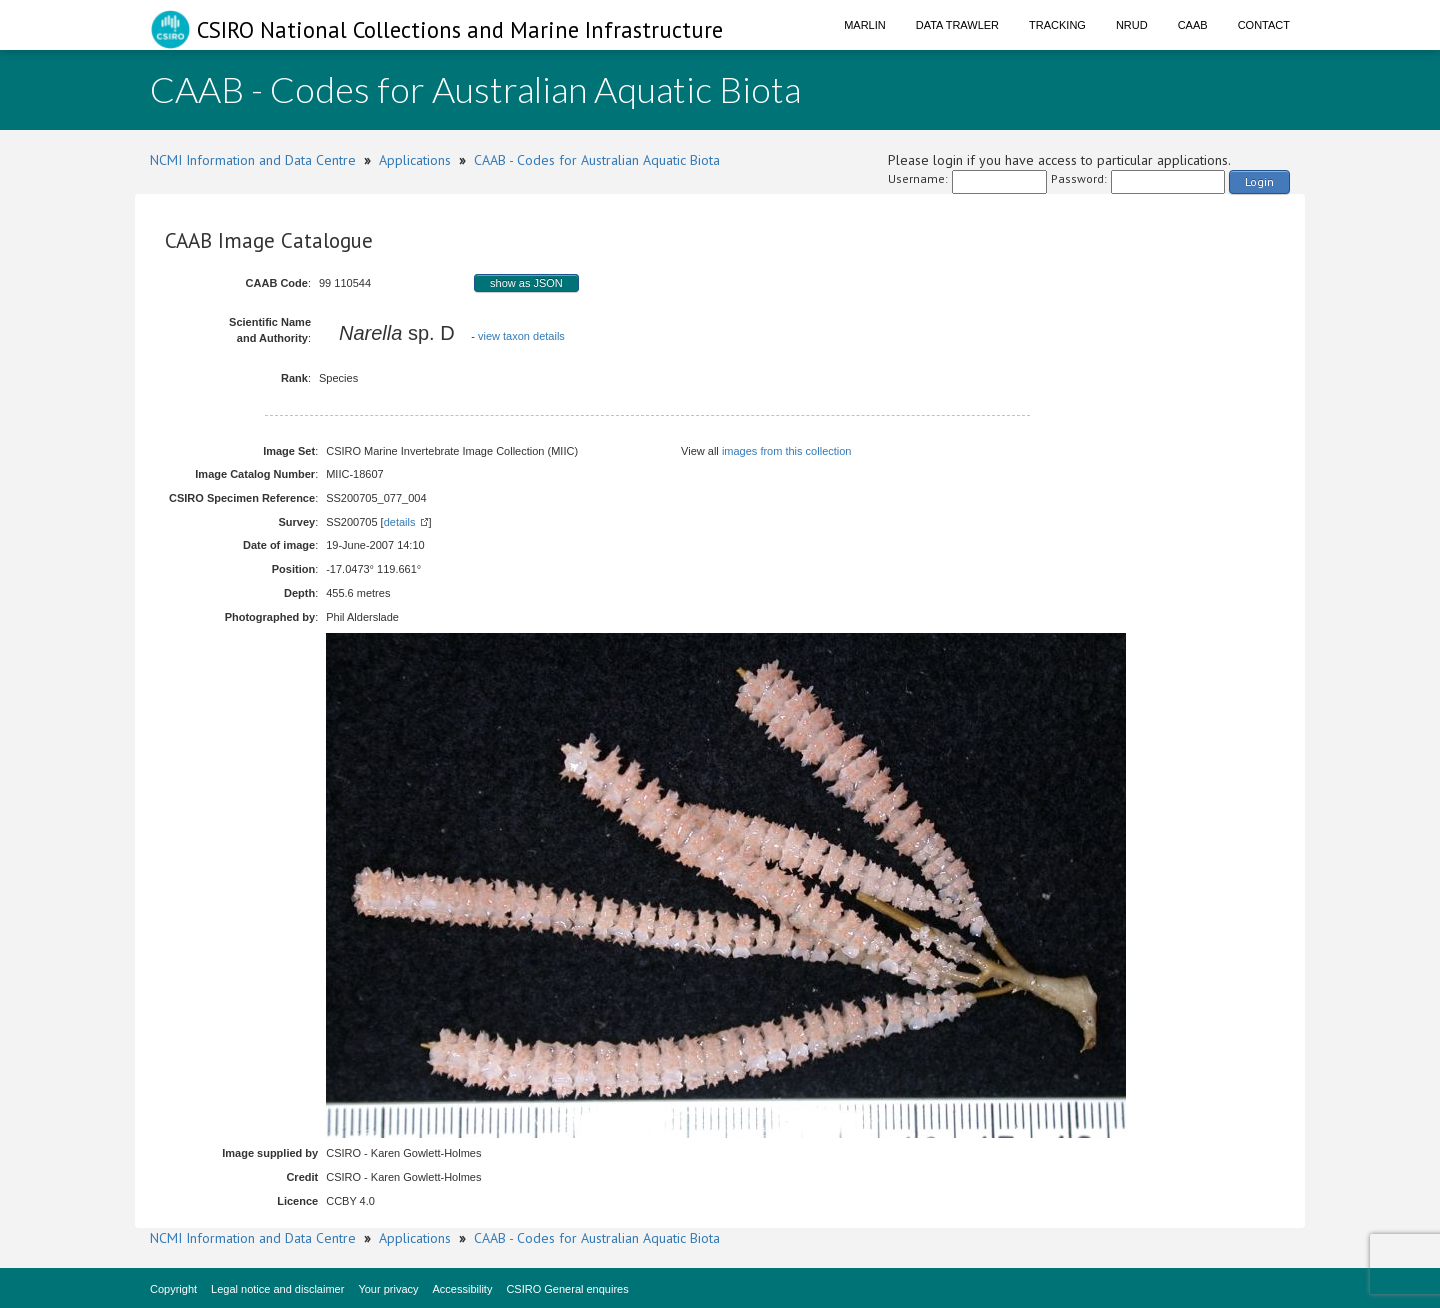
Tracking (1057, 25)
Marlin (865, 25)
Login (1259, 181)
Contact (1264, 25)
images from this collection (787, 451)
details (400, 522)
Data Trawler (957, 25)
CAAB (1193, 25)
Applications (415, 160)
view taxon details (521, 336)
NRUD (1132, 25)
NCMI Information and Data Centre (253, 160)
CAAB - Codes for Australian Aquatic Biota (597, 160)
